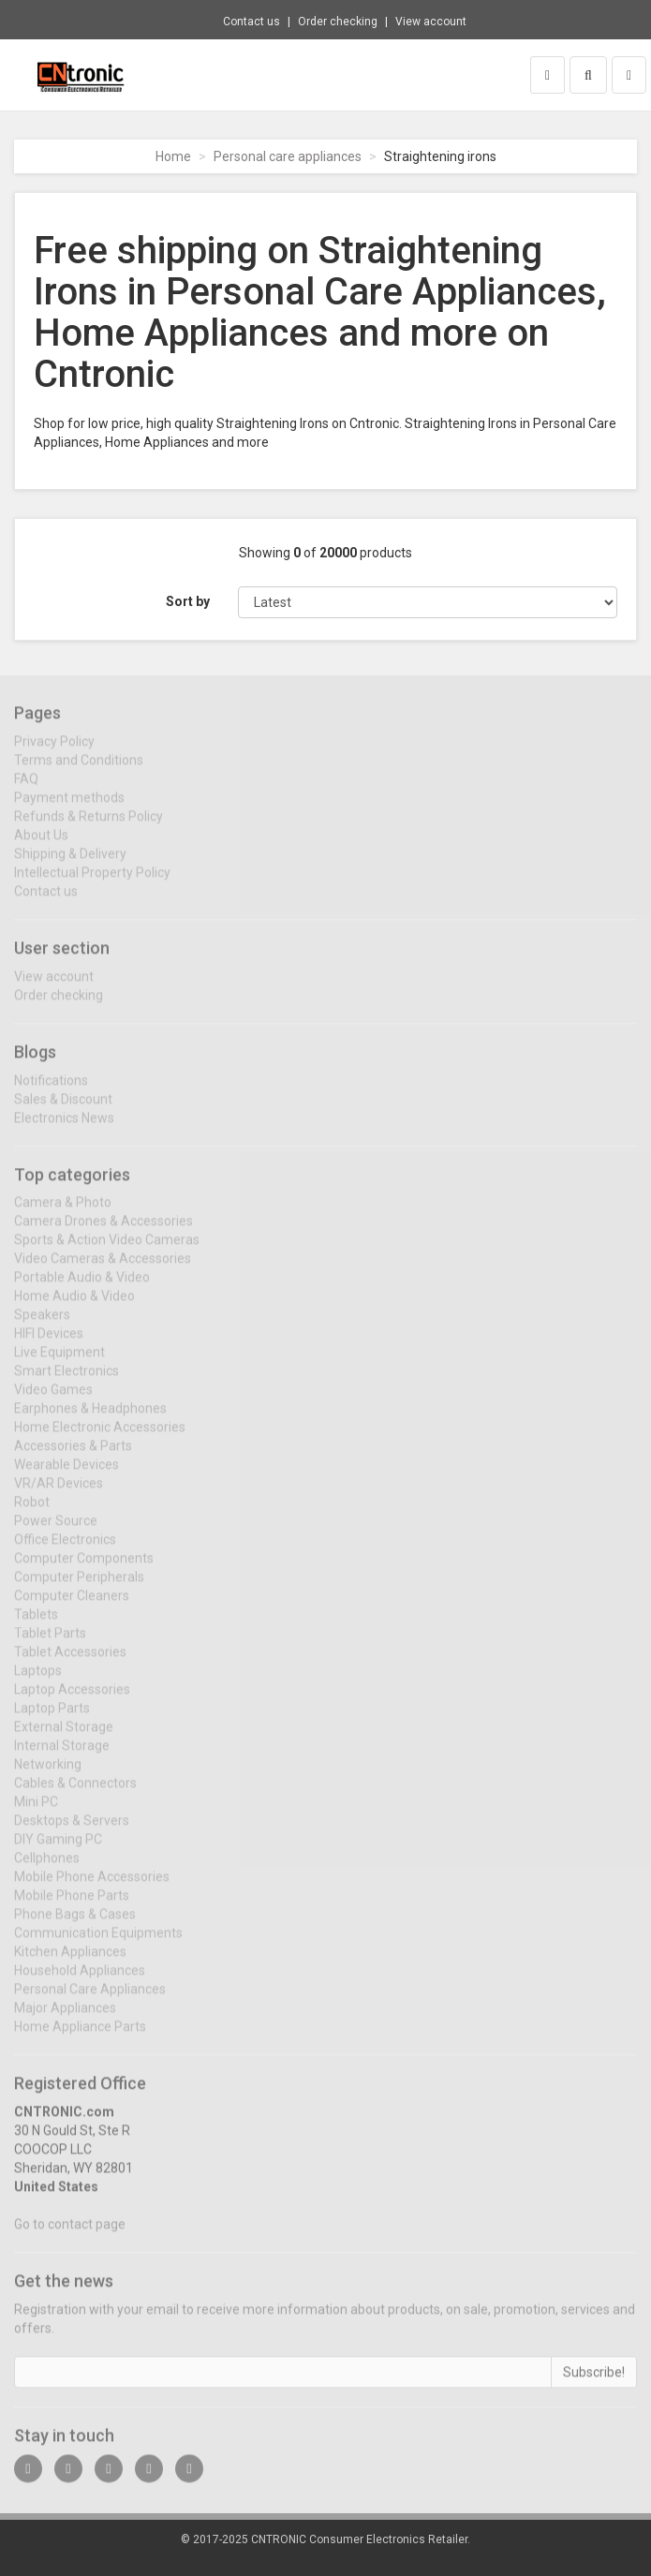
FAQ (26, 789)
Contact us (251, 21)
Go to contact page (70, 2235)
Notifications (51, 1090)
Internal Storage (62, 1756)
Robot (32, 1512)
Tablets (36, 1625)
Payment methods (69, 808)
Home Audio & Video (74, 1306)
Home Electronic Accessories (99, 1437)
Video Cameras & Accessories (102, 1269)
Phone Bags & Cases (75, 1924)
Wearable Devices (66, 1475)
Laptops (38, 1681)
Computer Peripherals (79, 1587)
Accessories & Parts (73, 1456)
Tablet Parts (50, 1643)
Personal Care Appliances (90, 1999)
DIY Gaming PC (58, 1850)
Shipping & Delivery (70, 864)
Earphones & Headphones (90, 1419)
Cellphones (47, 1868)
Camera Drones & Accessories (103, 1231)
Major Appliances (65, 2018)
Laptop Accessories (72, 1700)
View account (430, 21)
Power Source (55, 1531)
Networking (47, 1775)
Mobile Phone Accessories (92, 1887)
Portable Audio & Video (82, 1288)
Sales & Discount (63, 1109)
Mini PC (36, 1812)
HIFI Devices (48, 1344)
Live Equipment (59, 1362)
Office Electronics (65, 1550)
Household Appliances (79, 1981)
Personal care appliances (288, 156)
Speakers (42, 1325)
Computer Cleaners (71, 1606)
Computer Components (84, 1569)
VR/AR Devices (58, 1494)
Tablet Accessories (70, 1662)
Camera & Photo (62, 1213)
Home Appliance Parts (80, 2037)
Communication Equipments (98, 1943)
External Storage (63, 1737)
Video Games (53, 1400)
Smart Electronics (66, 1381)
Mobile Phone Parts (71, 1906)
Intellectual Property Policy (92, 883)
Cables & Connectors (75, 1793)
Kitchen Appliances (70, 1962)
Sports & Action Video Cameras (107, 1250)
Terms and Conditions (78, 770)
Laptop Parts (52, 1718)
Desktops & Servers (71, 1831)
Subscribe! (594, 2383)
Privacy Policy (54, 752)
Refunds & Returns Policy (88, 827)
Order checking (337, 21)
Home (173, 156)
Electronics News (64, 1127)
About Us (41, 845)
